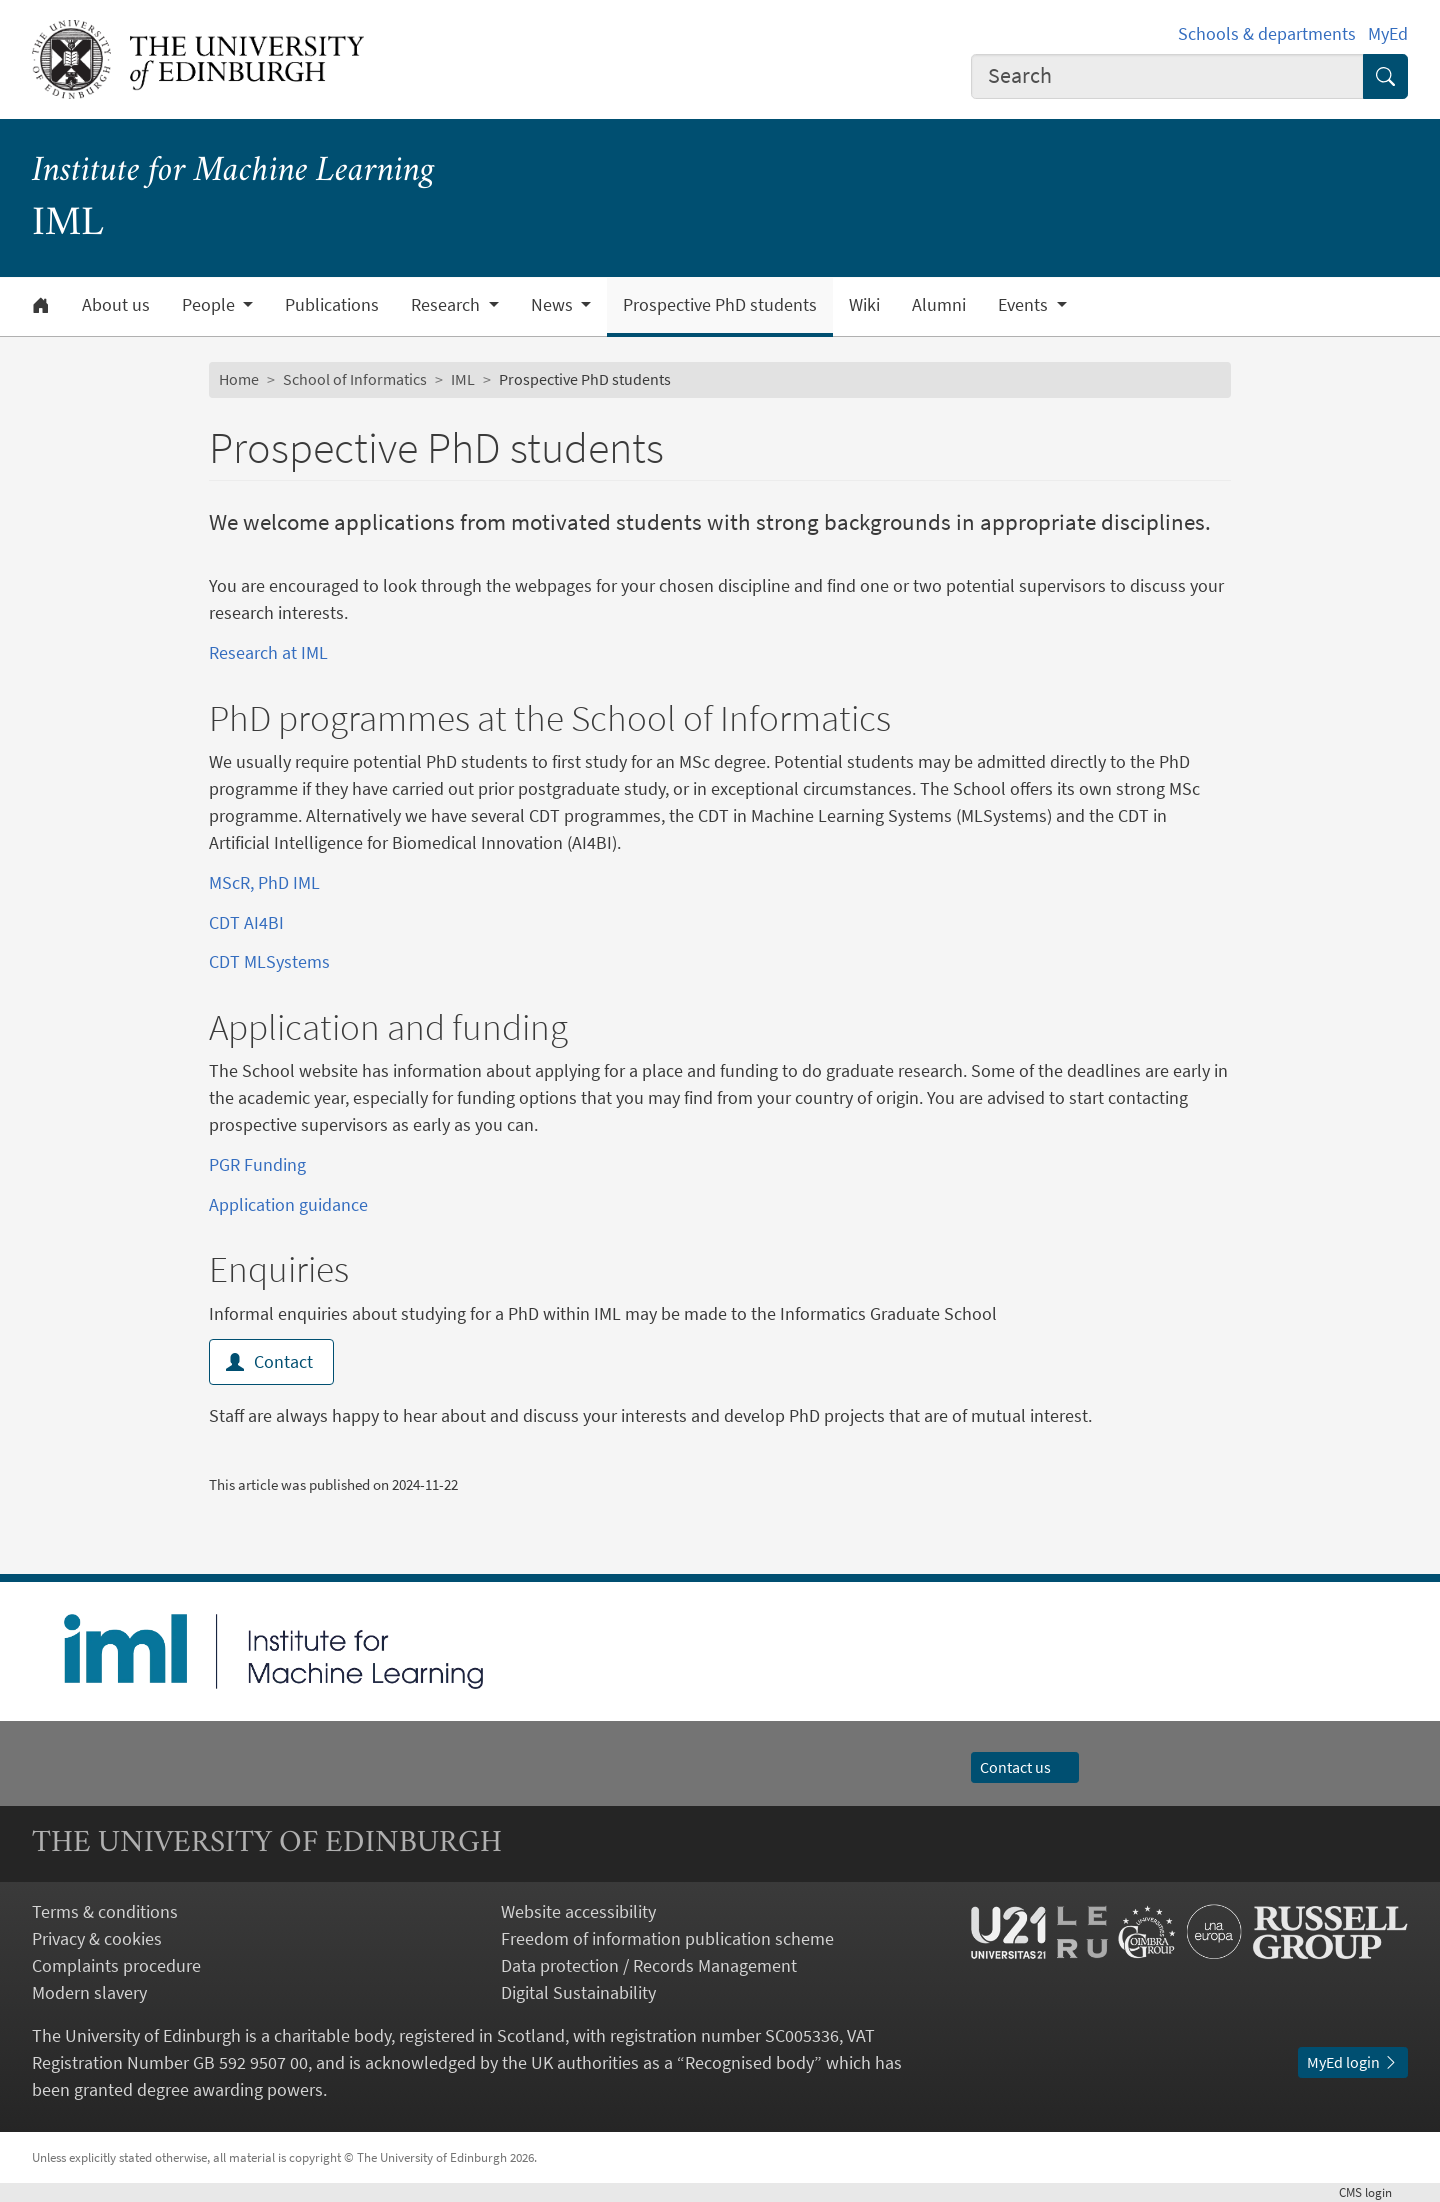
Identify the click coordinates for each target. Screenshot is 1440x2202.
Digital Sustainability (578, 1992)
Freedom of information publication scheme (667, 1938)
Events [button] (1025, 305)
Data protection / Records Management (649, 1965)
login (1373, 2192)
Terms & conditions (105, 1911)
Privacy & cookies (97, 1938)
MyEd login (1353, 2062)
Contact (271, 1361)
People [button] (210, 305)
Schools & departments (1267, 33)
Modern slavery (89, 1992)
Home (239, 379)
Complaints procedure (116, 1965)
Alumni (939, 305)
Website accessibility (578, 1911)
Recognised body (749, 2062)
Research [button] (447, 305)
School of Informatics (355, 379)
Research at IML (268, 652)
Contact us (1025, 1767)
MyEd (1388, 33)
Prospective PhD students (720, 305)
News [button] (554, 305)
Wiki (864, 305)
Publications (332, 305)
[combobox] (1168, 76)
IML (463, 379)
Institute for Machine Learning (233, 172)
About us (116, 305)
